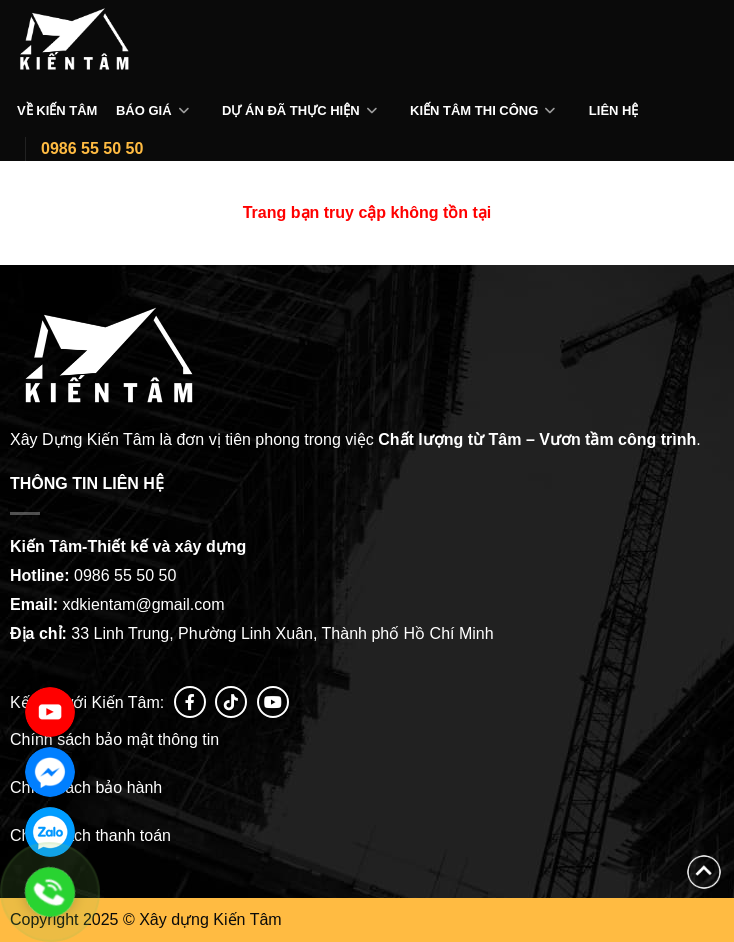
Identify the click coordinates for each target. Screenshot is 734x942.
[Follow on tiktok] (231, 702)
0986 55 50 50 (92, 148)
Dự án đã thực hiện (291, 110)
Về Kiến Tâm (57, 110)
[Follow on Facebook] (190, 702)
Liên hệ (614, 110)
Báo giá (144, 110)
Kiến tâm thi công (474, 110)
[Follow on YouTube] (273, 702)
